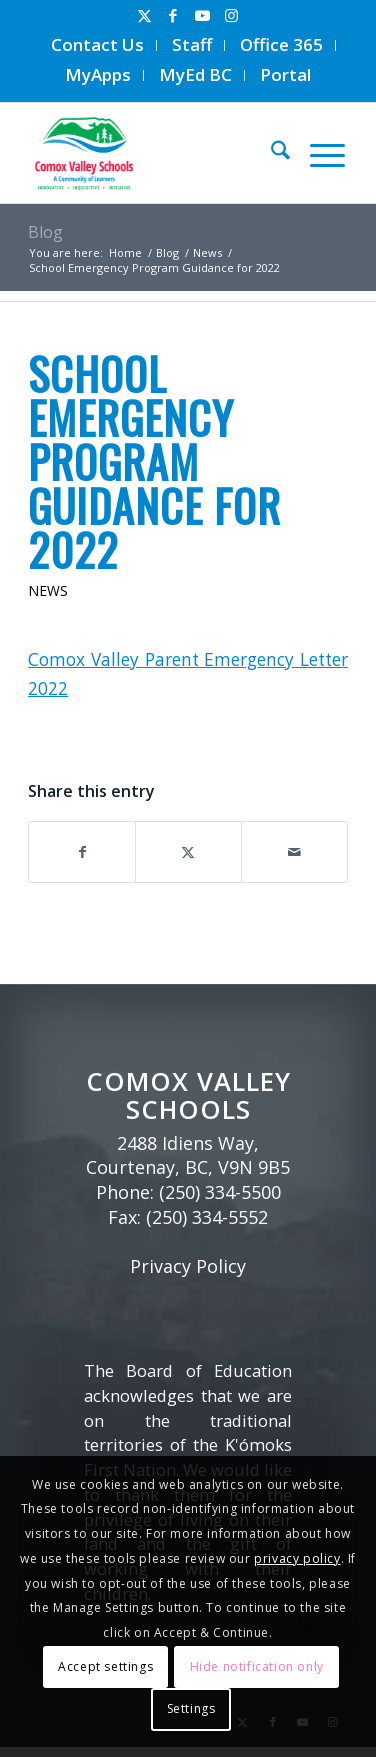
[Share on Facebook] (82, 852)
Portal (285, 74)
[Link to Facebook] (173, 15)
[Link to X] (144, 15)
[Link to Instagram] (231, 15)
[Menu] (317, 153)
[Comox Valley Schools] (153, 153)
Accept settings (105, 1666)
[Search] (270, 153)
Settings (191, 1708)
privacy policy (297, 1558)
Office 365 (281, 44)
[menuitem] (98, 45)
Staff (192, 44)
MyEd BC (195, 74)
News (48, 590)
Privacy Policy (188, 1266)
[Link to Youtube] (202, 15)
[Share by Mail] (294, 852)
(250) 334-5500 (220, 1192)
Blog (45, 232)
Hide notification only (257, 1666)
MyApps (98, 74)
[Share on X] (188, 852)
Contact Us (97, 44)
